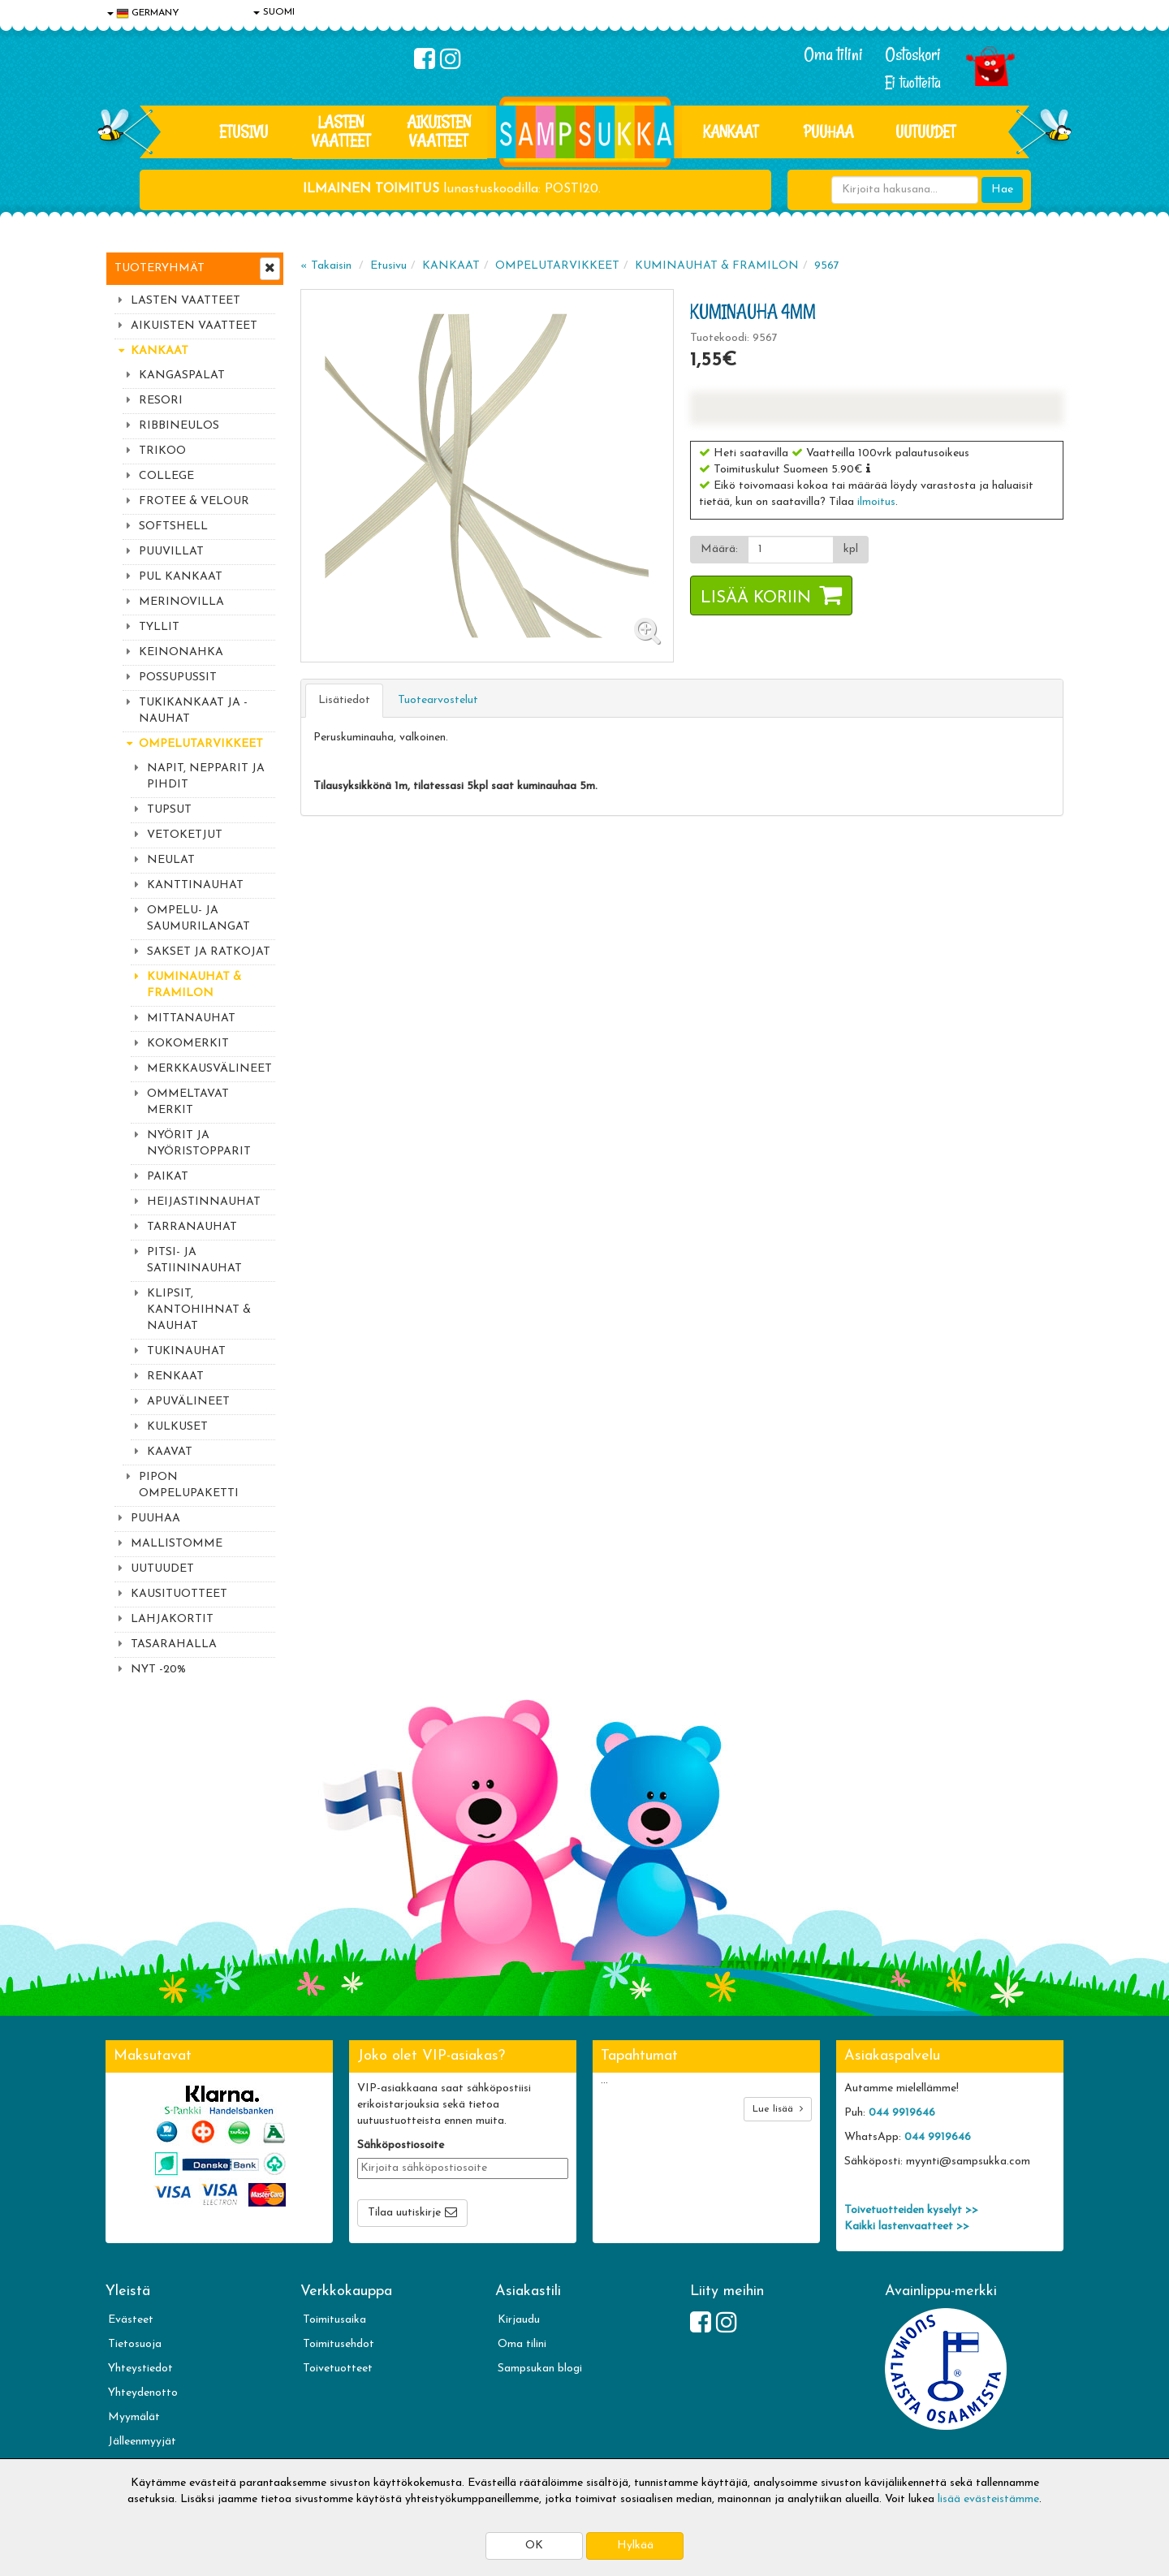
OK (534, 2545)
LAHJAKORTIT (172, 1619)
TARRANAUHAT (192, 1227)
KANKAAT (730, 131)
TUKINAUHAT (186, 1351)
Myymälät (134, 2417)
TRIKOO (162, 451)
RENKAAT (175, 1376)
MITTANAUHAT (191, 1018)
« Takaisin (326, 266)
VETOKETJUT (184, 835)
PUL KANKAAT (180, 577)
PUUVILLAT (171, 552)
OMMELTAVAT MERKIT (188, 1102)
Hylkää (635, 2545)
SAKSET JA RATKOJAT (208, 952)
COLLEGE (166, 476)
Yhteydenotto (143, 2393)
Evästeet (130, 2320)
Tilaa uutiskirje (404, 2213)
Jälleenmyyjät (142, 2442)
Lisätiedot (344, 700)
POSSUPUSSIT (178, 677)
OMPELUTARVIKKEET (201, 744)
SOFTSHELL (173, 526)
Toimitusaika (334, 2320)
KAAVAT (169, 1452)
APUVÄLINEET (188, 1402)
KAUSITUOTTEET (179, 1594)
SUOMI (274, 12)
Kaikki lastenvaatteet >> (906, 2226)
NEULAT (171, 860)
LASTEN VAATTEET (341, 131)
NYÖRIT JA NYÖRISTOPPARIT (199, 1143)
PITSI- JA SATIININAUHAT (194, 1260)
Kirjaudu (519, 2320)
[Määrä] (791, 549)
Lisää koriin (756, 598)
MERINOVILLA (181, 602)
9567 (826, 266)
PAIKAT (167, 1177)
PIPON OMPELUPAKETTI (189, 1485)
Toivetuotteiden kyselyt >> (911, 2210)
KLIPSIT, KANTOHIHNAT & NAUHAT (199, 1310)
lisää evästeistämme (988, 2499)
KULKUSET (177, 1427)
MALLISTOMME (176, 1544)
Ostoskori (913, 54)
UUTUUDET (162, 1569)
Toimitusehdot (338, 2344)
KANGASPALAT (182, 375)
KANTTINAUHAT (195, 885)
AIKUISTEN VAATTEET (439, 131)
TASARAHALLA (174, 1644)
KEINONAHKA (181, 652)
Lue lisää (778, 2109)
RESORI (161, 401)
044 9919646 (902, 2113)
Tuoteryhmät (159, 268)
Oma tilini (833, 54)
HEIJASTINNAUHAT (204, 1202)
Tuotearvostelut (438, 700)
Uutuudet (925, 131)
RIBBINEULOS (179, 426)
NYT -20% (158, 1669)
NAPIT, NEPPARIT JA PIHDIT (206, 776)
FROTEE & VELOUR (194, 501)
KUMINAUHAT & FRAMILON (194, 985)
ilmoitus (876, 502)
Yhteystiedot (140, 2368)
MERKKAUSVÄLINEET (209, 1069)
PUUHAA (828, 131)
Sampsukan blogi (540, 2368)
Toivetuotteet (338, 2368)
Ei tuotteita (913, 82)
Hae (1002, 189)
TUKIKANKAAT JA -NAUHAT (193, 711)
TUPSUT (169, 810)
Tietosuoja (135, 2344)
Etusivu (243, 131)
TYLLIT (159, 627)
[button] (868, 468)
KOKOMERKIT (188, 1044)
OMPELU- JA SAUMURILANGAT (198, 918)
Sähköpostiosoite (400, 2145)
